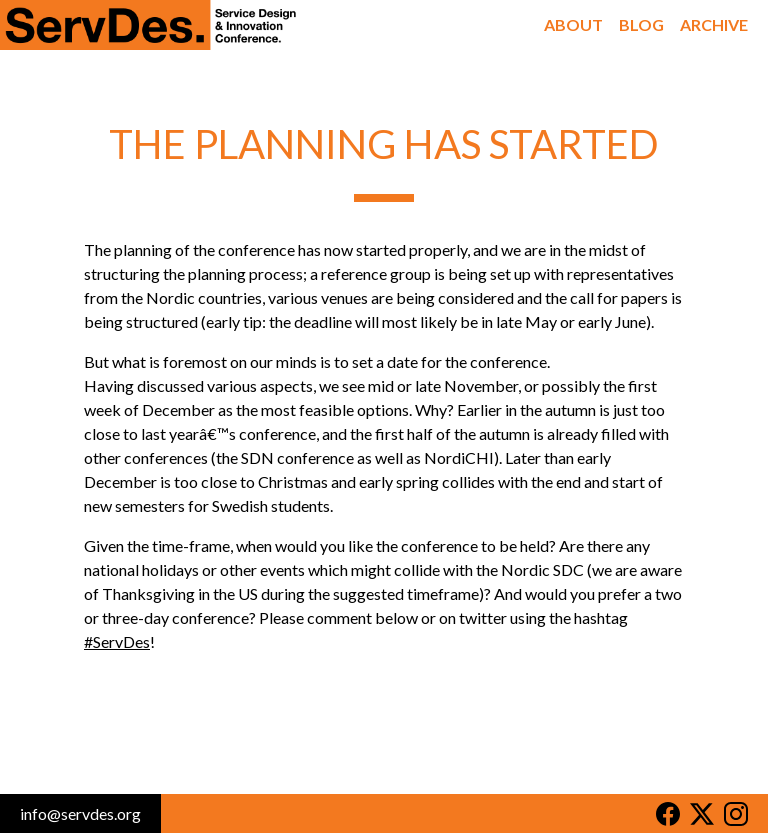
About (573, 24)
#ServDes (117, 641)
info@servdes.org (80, 813)
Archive (714, 24)
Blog (641, 24)
